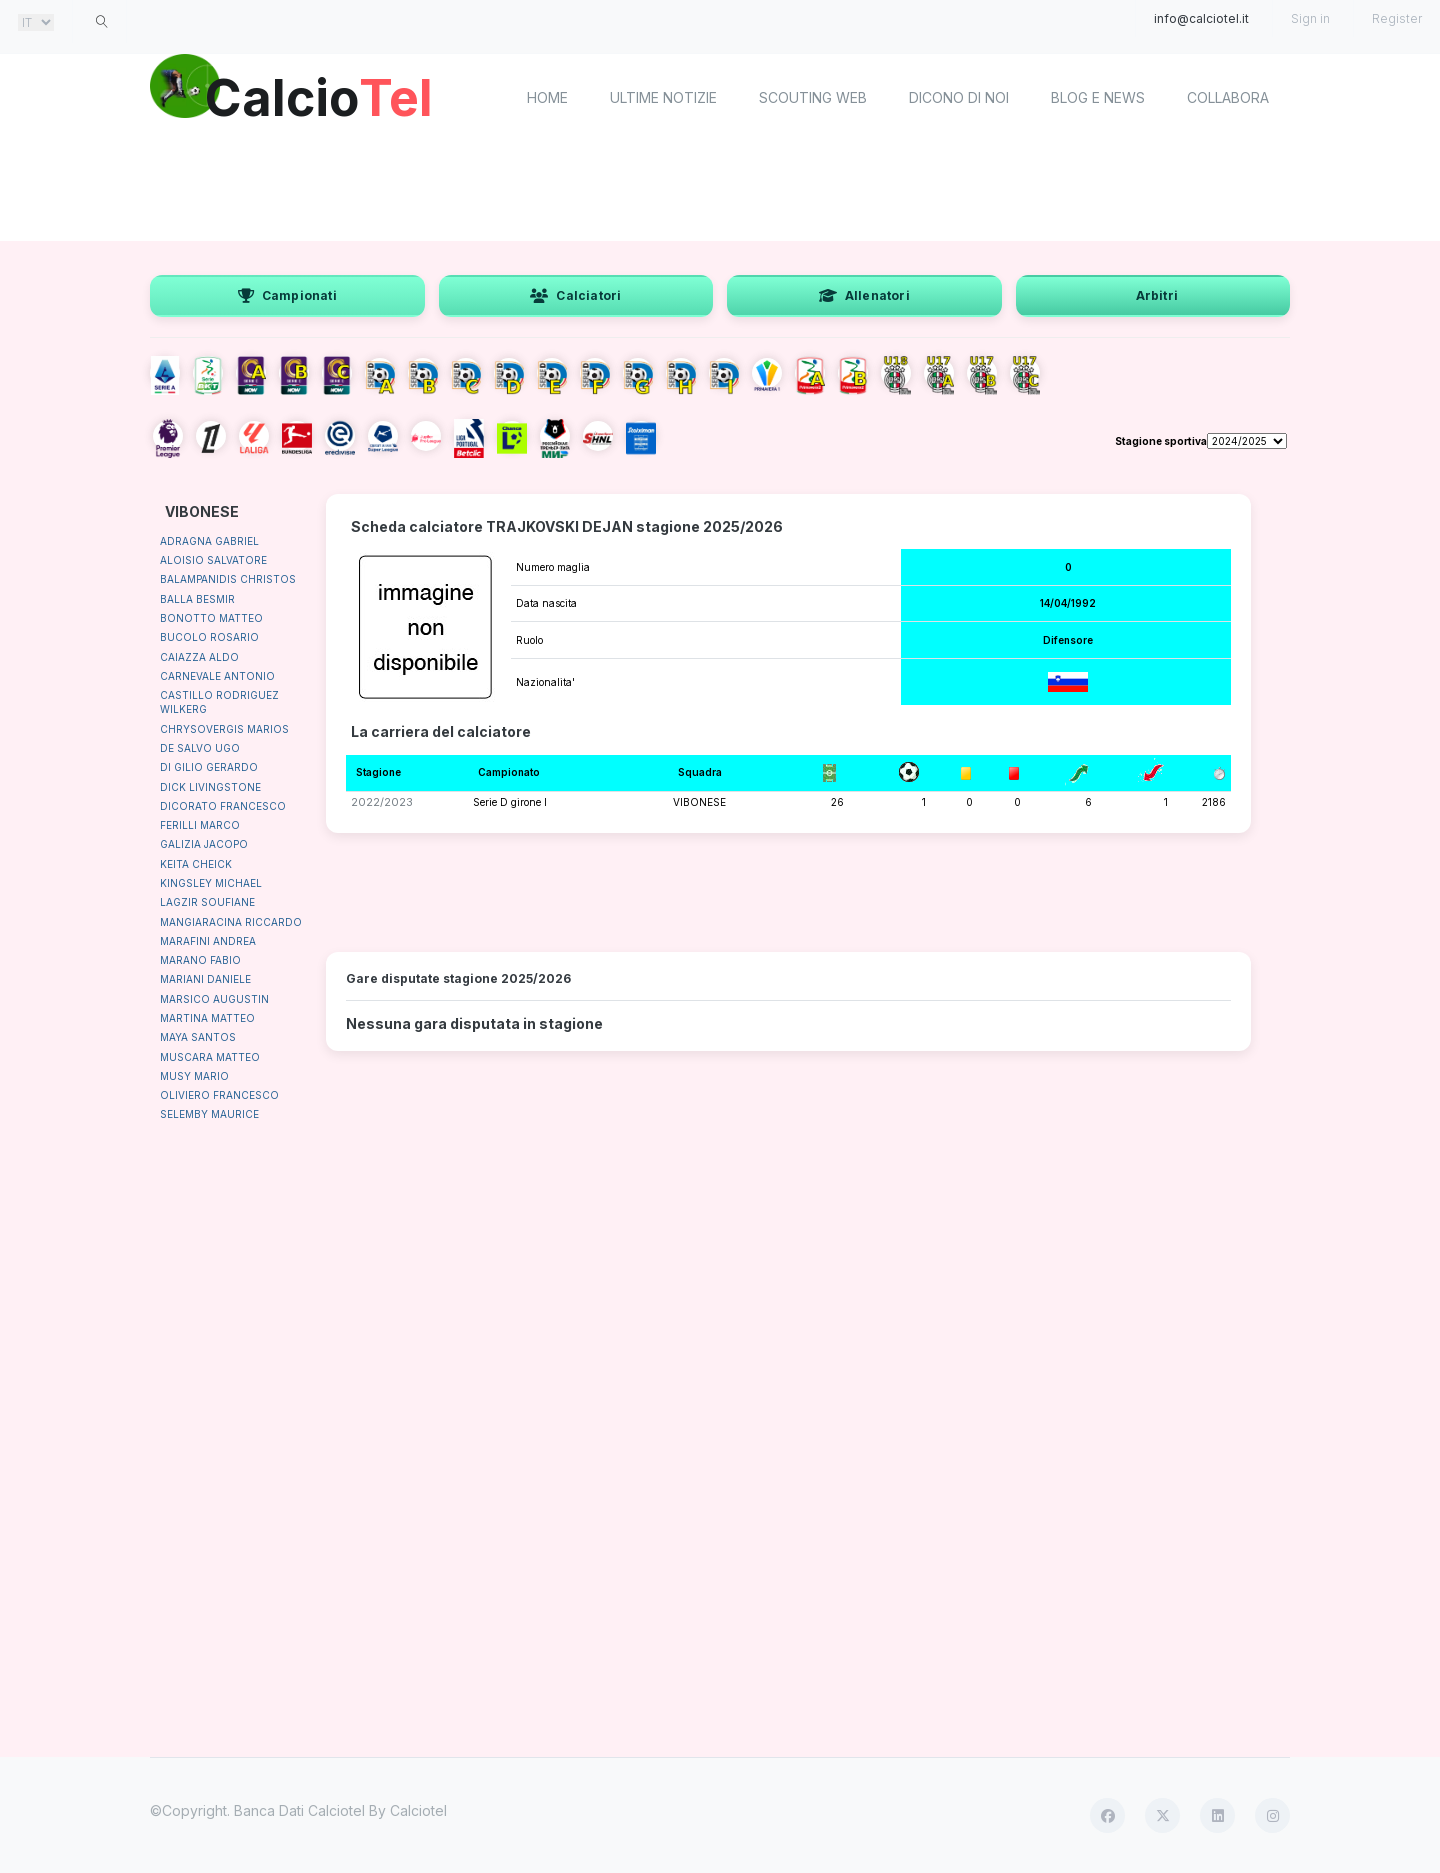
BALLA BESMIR (197, 599)
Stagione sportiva (1161, 441)
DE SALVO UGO (200, 748)
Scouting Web (813, 97)
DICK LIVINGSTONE (210, 787)
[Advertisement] (720, 190)
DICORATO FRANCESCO (223, 806)
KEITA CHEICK (196, 864)
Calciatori (575, 295)
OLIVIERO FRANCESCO (219, 1095)
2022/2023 (382, 802)
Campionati (287, 295)
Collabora (1228, 97)
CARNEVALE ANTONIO (217, 676)
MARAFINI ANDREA (208, 941)
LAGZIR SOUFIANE (207, 902)
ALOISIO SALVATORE (213, 560)
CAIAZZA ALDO (199, 657)
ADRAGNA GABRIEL (209, 541)
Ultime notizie (663, 97)
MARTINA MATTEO (207, 1018)
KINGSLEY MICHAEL (211, 883)
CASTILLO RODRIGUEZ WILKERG (219, 702)
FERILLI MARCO (200, 825)
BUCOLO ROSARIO (209, 637)
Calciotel (418, 1810)
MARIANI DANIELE (205, 979)
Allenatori (864, 295)
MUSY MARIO (194, 1076)
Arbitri (1157, 295)
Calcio (319, 95)
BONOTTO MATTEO (211, 618)
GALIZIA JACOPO (204, 844)
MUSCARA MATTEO (210, 1057)
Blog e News (1098, 97)
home (547, 97)
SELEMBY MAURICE (209, 1114)
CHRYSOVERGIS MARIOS (224, 729)
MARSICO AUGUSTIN (214, 999)
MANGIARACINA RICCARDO (231, 922)
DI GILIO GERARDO (209, 767)
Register (1397, 18)
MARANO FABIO (200, 960)
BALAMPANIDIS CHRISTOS (228, 579)
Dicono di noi (959, 97)
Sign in (1310, 18)
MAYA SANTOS (198, 1037)
